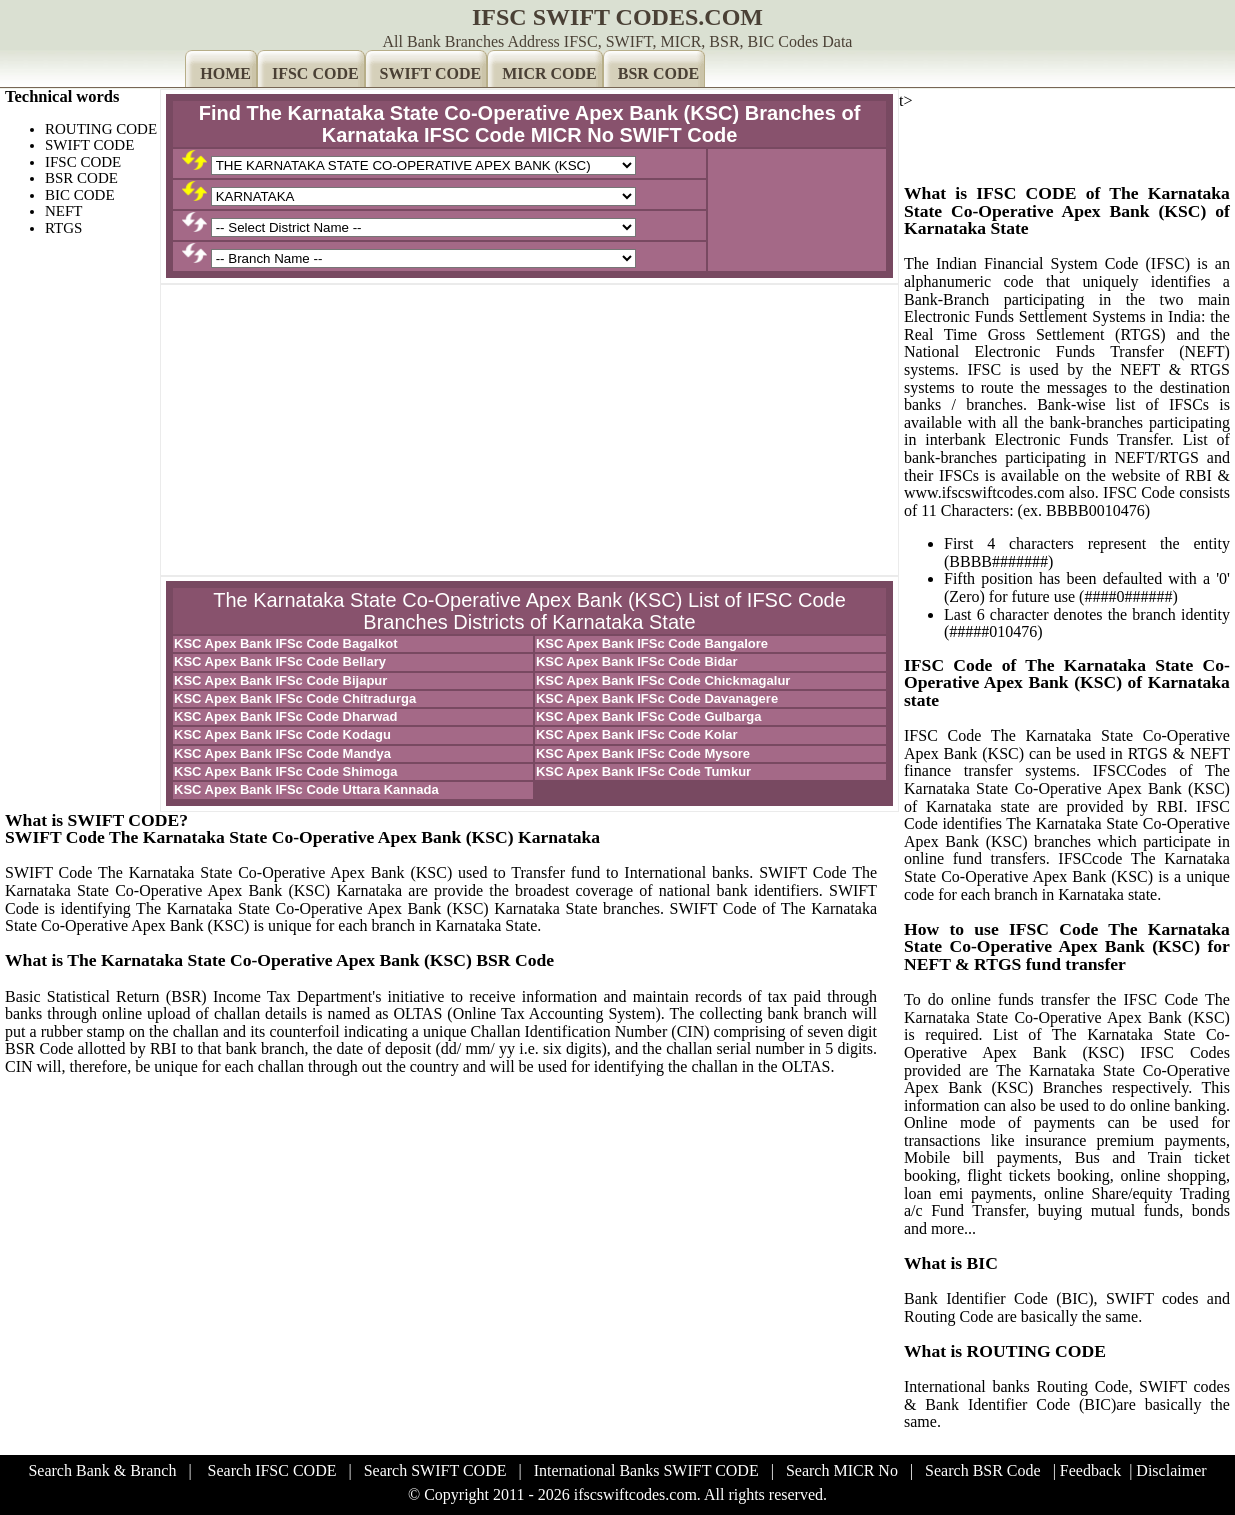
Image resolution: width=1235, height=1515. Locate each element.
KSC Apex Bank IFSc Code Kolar (637, 734)
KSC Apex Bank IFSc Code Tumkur (643, 771)
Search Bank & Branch (102, 1470)
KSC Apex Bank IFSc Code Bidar (637, 661)
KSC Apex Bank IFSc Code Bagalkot (285, 643)
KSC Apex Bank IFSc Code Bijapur (280, 680)
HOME (225, 73)
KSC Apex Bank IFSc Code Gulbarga (649, 716)
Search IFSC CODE (272, 1470)
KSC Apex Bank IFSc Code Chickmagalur (663, 680)
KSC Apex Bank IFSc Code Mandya (282, 753)
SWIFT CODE (431, 73)
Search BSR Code (983, 1470)
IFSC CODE (315, 73)
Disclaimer (1171, 1470)
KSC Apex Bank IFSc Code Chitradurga (295, 698)
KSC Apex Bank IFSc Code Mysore (643, 753)
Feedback (1090, 1470)
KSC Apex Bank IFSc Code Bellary (280, 661)
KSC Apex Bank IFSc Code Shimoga (285, 771)
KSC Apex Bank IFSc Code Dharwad (285, 716)
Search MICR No (842, 1470)
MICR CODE (549, 73)
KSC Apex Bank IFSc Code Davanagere (657, 698)
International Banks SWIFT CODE (646, 1470)
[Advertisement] (529, 430)
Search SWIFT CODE (435, 1470)
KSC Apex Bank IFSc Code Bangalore (652, 643)
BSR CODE (658, 73)
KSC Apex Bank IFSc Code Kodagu (282, 734)
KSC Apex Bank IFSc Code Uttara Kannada (306, 789)
